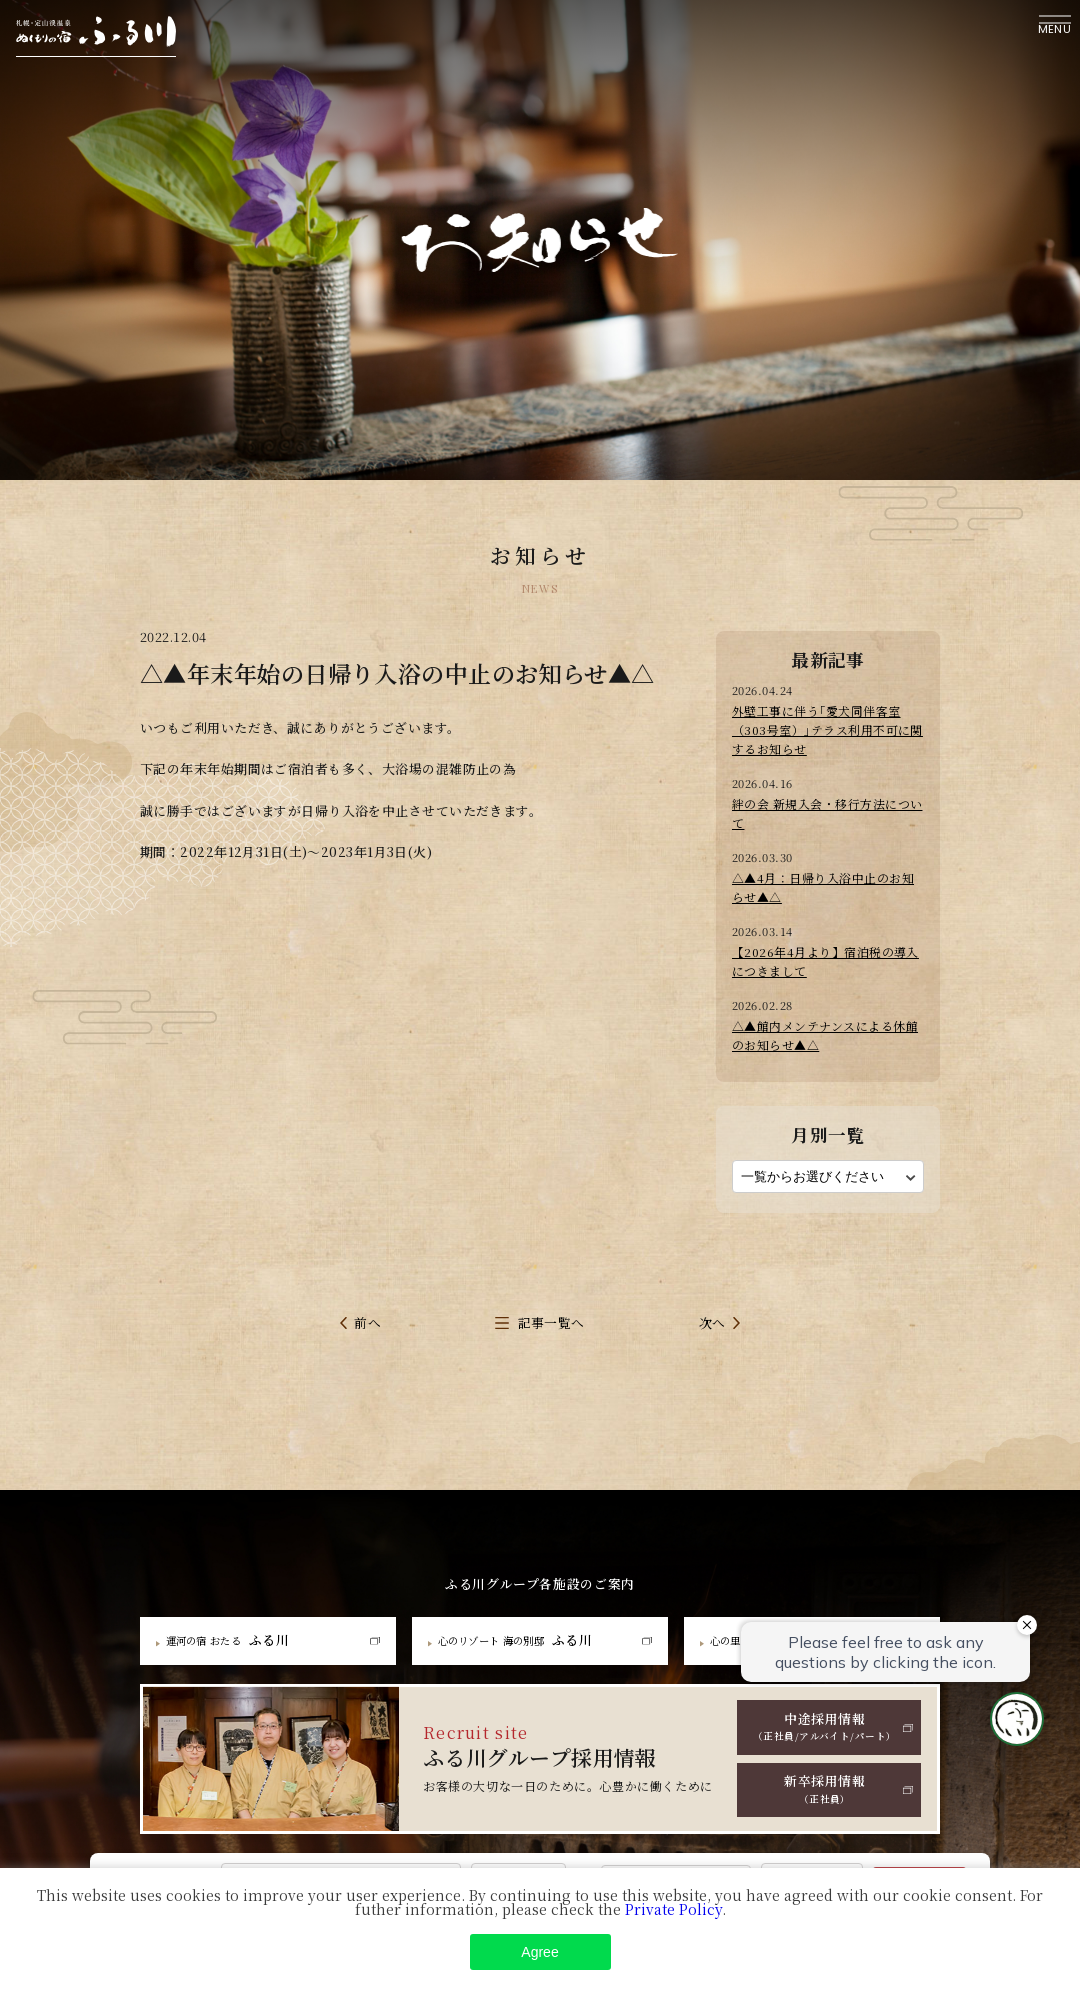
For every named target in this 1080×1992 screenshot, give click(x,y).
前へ (367, 1292)
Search (919, 1885)
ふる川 (235, 1609)
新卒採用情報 (825, 1759)
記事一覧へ (551, 1292)
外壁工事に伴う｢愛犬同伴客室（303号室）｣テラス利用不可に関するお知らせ (826, 727)
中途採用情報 (825, 1699)
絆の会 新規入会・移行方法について (825, 798)
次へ (712, 1292)
